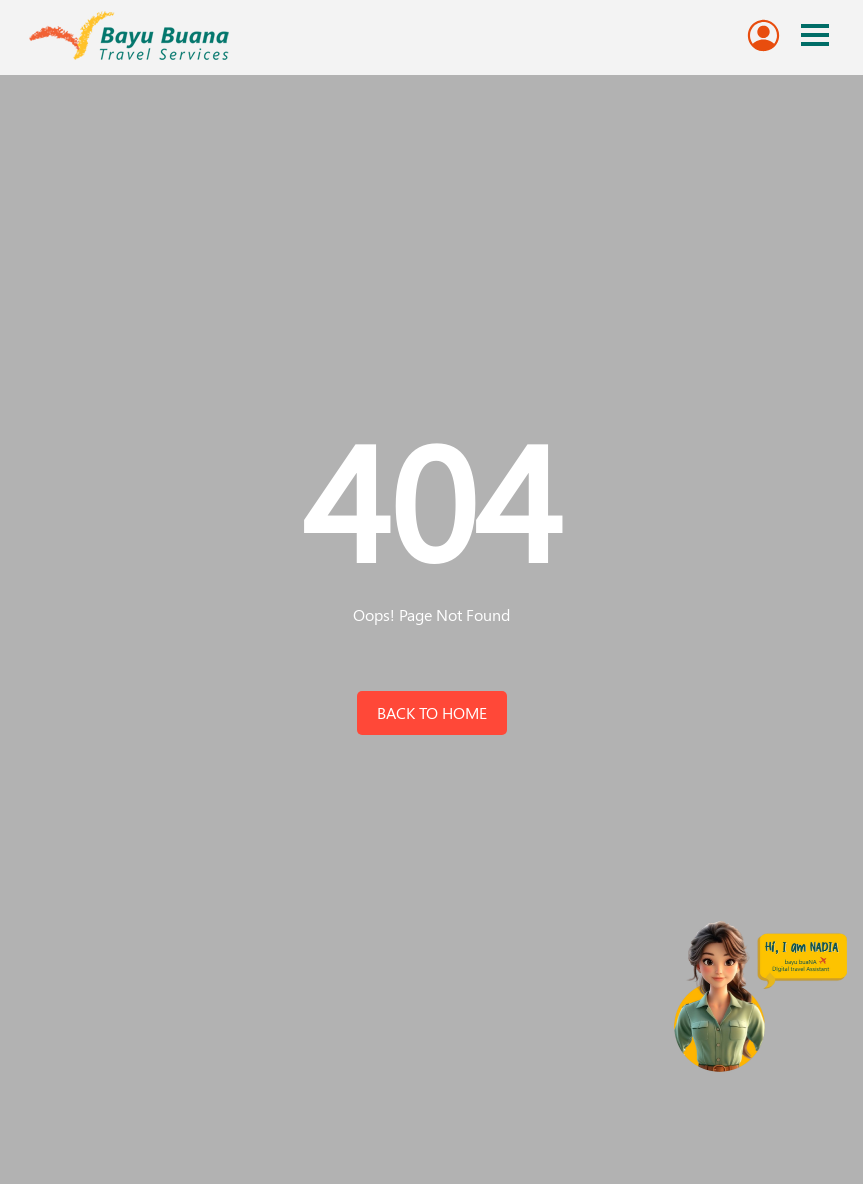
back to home (432, 712)
